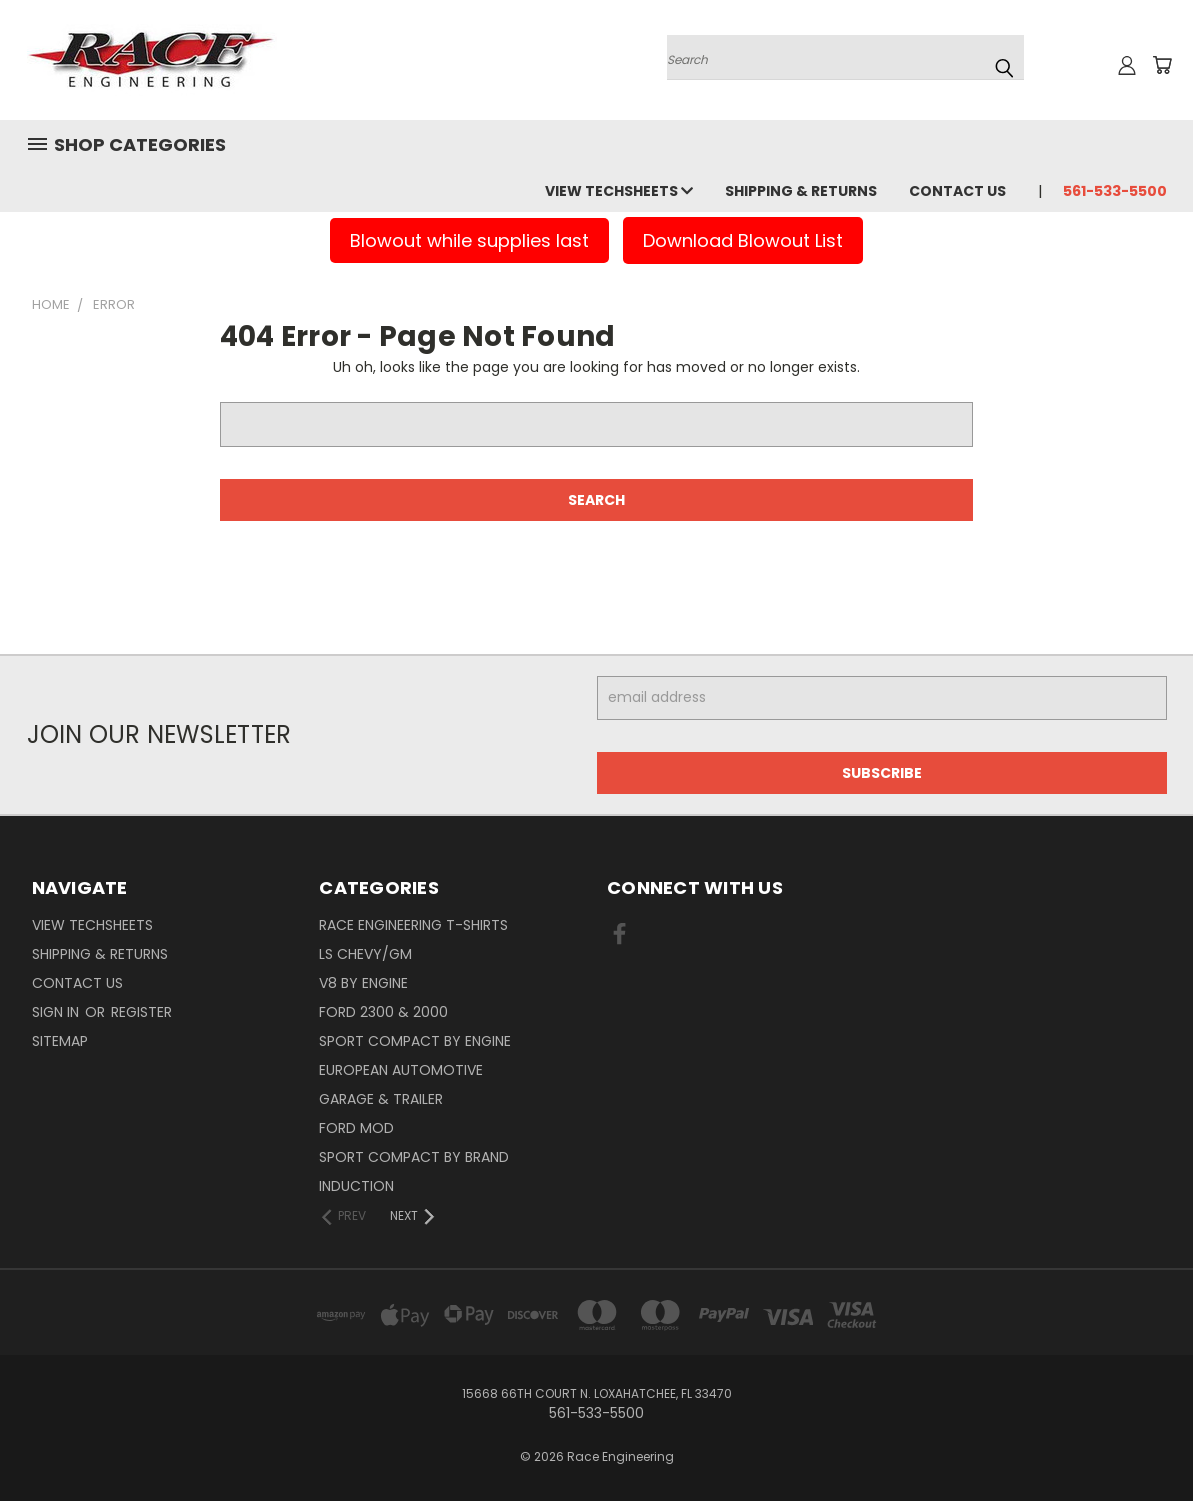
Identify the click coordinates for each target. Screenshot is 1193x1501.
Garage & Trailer (381, 1099)
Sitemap (60, 1041)
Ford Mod (356, 1128)
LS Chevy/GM (365, 954)
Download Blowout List (743, 240)
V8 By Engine (363, 983)
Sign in (57, 1012)
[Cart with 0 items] (1162, 65)
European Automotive (401, 1070)
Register (141, 1012)
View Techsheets (619, 191)
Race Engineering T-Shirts (413, 925)
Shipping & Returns (801, 191)
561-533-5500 (1115, 191)
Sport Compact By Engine (415, 1041)
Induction (356, 1186)
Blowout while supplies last (469, 240)
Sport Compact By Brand (414, 1157)
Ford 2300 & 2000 (383, 1012)
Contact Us (957, 191)
